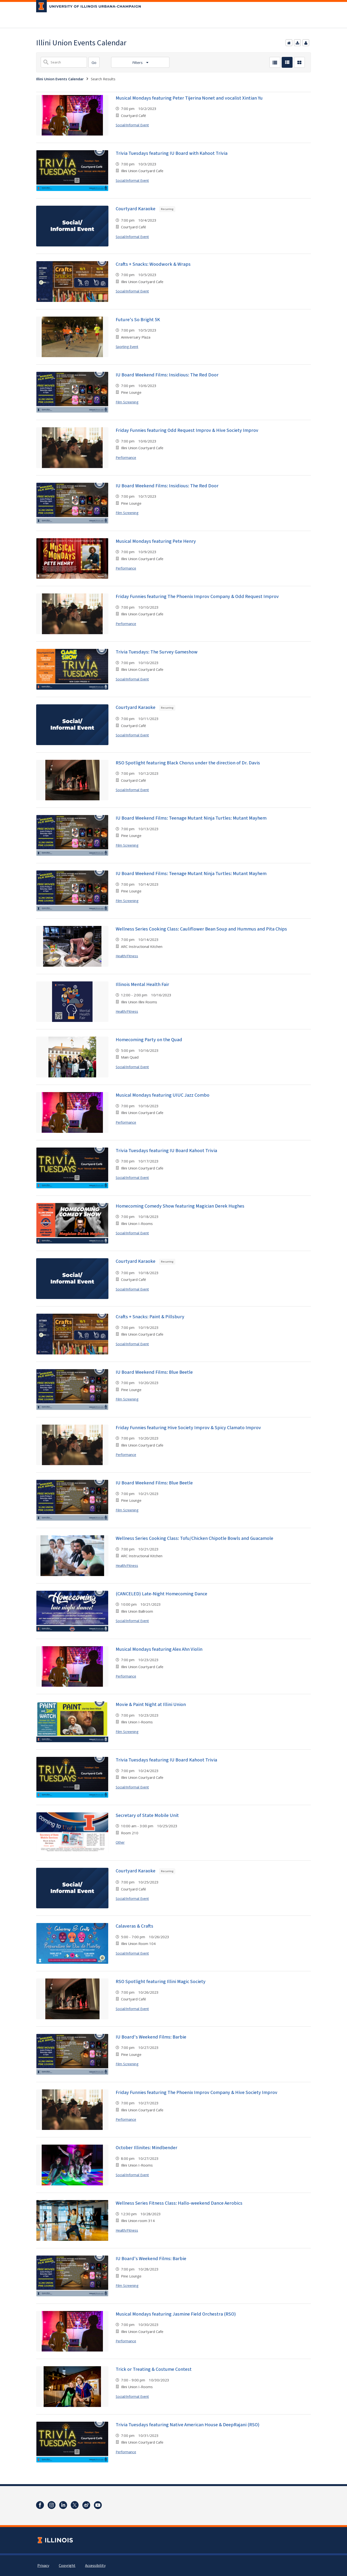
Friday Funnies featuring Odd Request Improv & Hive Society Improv (187, 430)
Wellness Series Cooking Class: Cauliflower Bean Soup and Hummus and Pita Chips (201, 929)
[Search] (94, 62)
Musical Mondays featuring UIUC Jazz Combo (162, 1095)
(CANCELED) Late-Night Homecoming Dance (161, 1593)
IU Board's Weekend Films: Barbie (151, 2037)
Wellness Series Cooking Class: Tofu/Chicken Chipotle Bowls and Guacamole (194, 1538)
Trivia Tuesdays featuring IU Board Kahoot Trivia (166, 1150)
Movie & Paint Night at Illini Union (151, 1704)
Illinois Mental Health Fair (142, 984)
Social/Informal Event (132, 125)
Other (120, 1842)
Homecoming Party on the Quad (149, 1039)
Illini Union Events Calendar (60, 78)
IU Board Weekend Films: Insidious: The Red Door (167, 375)
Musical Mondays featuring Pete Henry (156, 541)
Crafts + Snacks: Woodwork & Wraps (153, 264)
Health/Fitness (127, 956)
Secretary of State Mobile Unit (147, 1815)
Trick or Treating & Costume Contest (154, 2369)
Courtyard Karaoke (145, 208)
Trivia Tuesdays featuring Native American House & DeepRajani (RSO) (188, 2424)
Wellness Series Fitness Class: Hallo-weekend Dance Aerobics (179, 2203)
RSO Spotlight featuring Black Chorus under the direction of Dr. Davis (188, 763)
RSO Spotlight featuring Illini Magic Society (161, 1981)
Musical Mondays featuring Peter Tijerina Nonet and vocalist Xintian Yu (189, 98)
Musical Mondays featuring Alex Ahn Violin (159, 1649)
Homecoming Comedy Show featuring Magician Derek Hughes (180, 1206)
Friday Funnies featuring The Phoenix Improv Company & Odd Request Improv (197, 596)
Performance (126, 457)
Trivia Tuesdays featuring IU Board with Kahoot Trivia (171, 153)
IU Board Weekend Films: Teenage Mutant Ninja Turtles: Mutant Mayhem (191, 818)
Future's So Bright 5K (138, 319)
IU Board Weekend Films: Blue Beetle (154, 1372)
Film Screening (127, 402)
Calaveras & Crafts (134, 1926)
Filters (138, 62)
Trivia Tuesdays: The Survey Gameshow (157, 652)
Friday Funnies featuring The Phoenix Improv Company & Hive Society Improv (196, 2092)
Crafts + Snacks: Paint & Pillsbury (150, 1316)
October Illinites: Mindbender (146, 2147)
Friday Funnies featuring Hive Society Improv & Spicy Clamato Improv (188, 1427)
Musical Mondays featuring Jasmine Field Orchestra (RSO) (176, 2314)
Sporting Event (127, 346)
